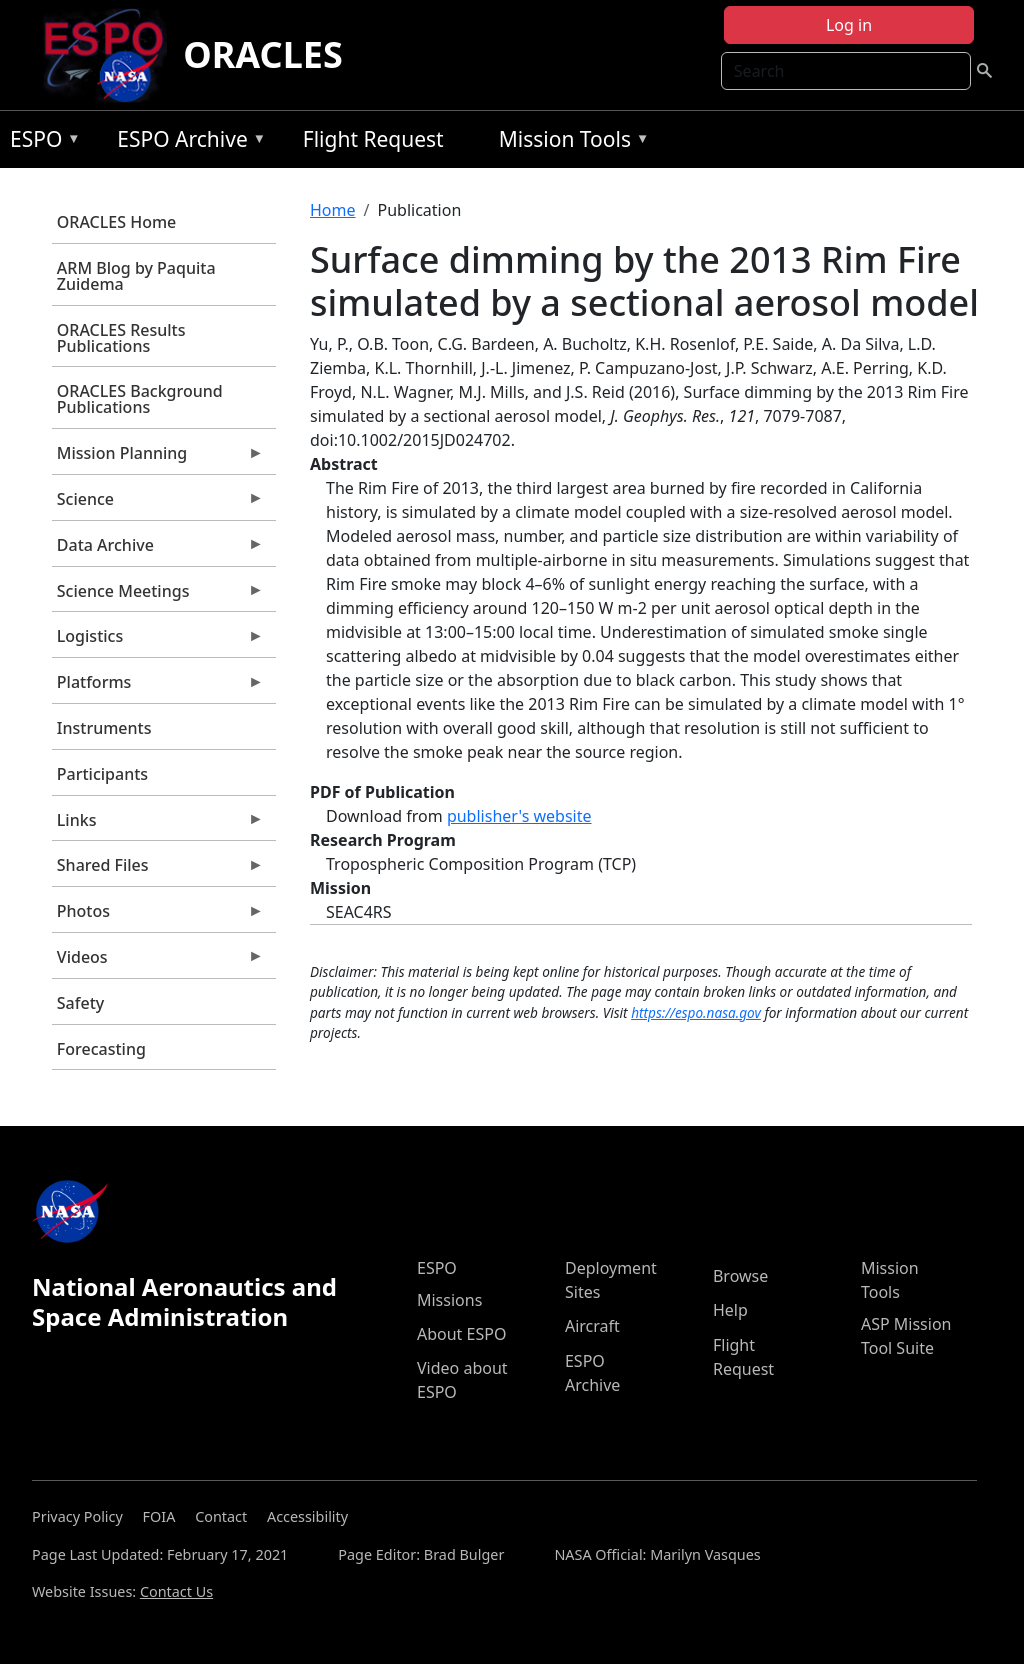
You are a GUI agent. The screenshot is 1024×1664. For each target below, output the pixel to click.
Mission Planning (158, 458)
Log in (849, 25)
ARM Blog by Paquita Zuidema (136, 276)
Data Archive (158, 550)
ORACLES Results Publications (121, 338)
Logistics (158, 641)
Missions (449, 1300)
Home (333, 210)
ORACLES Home (116, 222)
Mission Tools (569, 142)
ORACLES (263, 54)
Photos (158, 916)
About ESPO (461, 1334)
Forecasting (101, 1049)
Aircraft (592, 1326)
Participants (102, 774)
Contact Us (176, 1591)
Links (158, 825)
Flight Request (373, 139)
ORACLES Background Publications (140, 399)
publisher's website (519, 816)
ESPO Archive (186, 142)
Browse (740, 1276)
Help (730, 1310)
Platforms (158, 687)
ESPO (40, 142)
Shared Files (158, 870)
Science (158, 504)
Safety (80, 1003)
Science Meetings (158, 596)
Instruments (104, 728)
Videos (158, 962)
